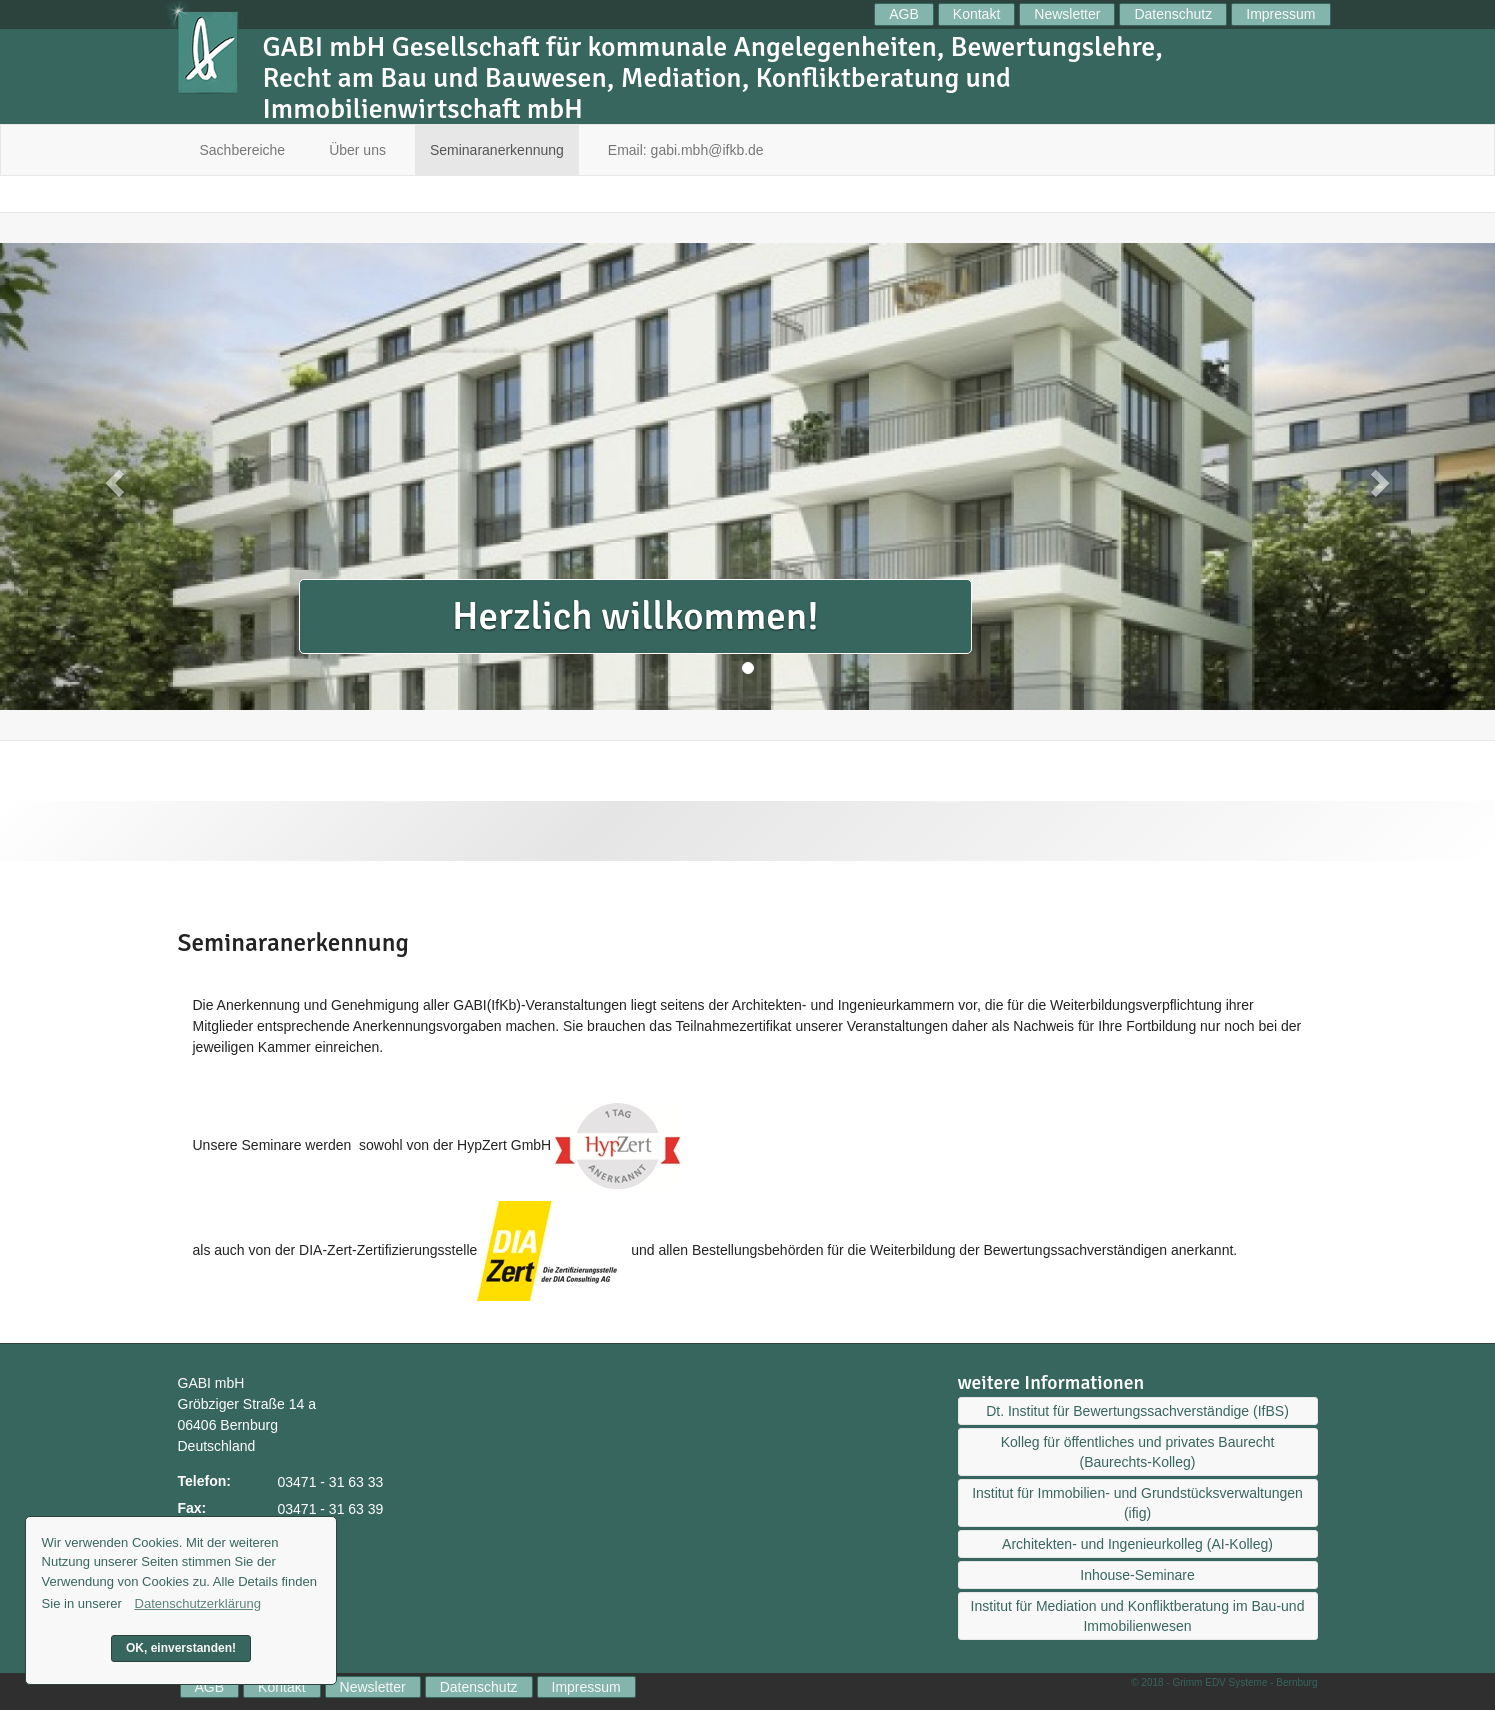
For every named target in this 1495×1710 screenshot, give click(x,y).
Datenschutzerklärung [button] (198, 1603)
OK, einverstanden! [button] (181, 1648)
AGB (904, 14)
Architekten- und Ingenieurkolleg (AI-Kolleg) (1137, 1544)
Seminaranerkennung (497, 150)
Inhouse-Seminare (1137, 1575)
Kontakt (976, 14)
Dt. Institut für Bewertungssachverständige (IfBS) (1137, 1411)
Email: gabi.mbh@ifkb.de (686, 150)
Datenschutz (1173, 14)
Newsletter (1067, 14)
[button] (112, 476)
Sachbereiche (243, 150)
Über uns (357, 150)
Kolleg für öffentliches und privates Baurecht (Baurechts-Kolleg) (1138, 1452)
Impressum (1280, 14)
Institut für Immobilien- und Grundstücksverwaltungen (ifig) (1137, 1503)
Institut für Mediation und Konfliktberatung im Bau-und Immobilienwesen (1138, 1616)
